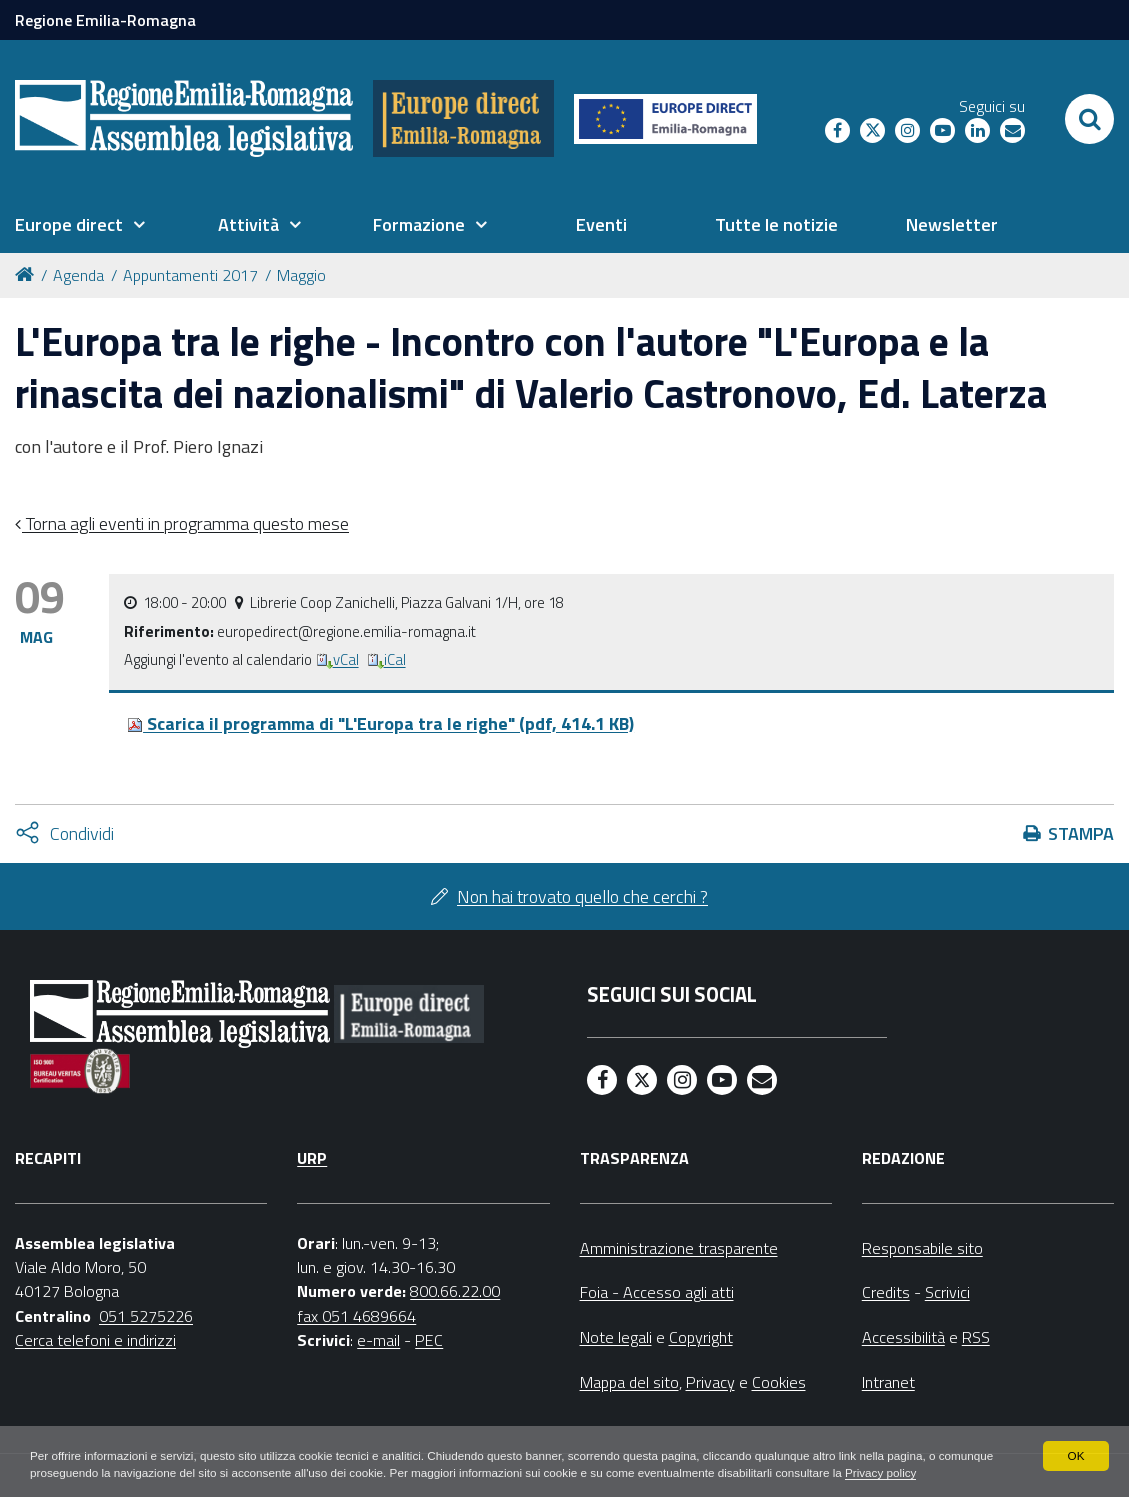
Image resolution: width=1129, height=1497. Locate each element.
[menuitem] (80, 225)
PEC (429, 1340)
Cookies (779, 1382)
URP (312, 1158)
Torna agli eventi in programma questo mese (185, 523)
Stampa (1081, 833)
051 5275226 (146, 1316)
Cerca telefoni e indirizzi (95, 1340)
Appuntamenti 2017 (190, 275)
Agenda (78, 275)
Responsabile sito (922, 1248)
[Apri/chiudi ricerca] (1089, 119)
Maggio (301, 275)
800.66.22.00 (455, 1291)
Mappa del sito (629, 1382)
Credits (886, 1292)
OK (1075, 1437)
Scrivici (947, 1292)
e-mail (378, 1340)
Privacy (710, 1382)
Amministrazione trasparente (679, 1248)
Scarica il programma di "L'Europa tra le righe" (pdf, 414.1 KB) (380, 723)
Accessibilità (903, 1337)
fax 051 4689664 (356, 1316)
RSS (976, 1337)
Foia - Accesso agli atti (657, 1292)
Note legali (616, 1337)
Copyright (701, 1337)
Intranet (888, 1382)
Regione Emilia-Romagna (105, 20)
